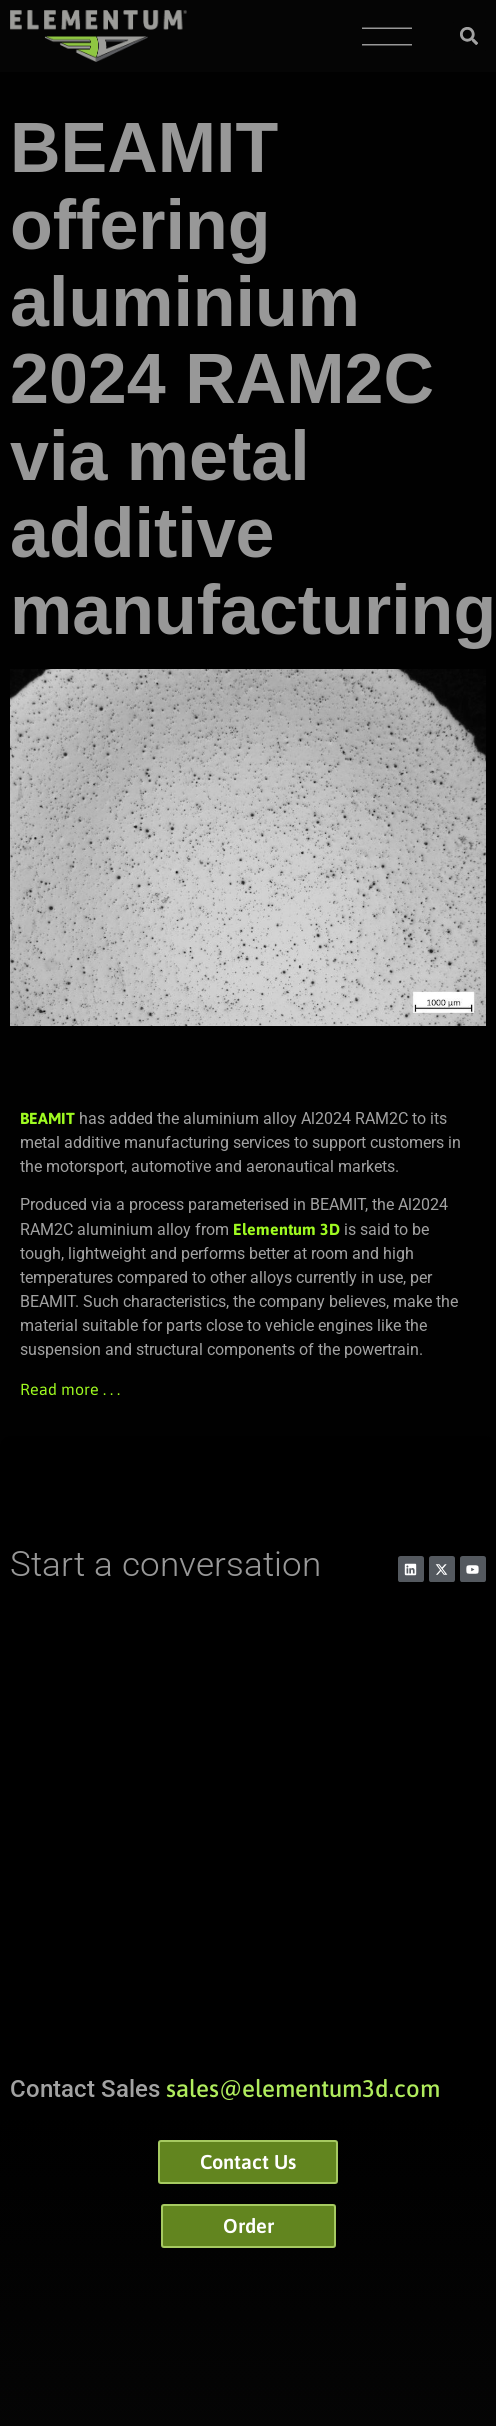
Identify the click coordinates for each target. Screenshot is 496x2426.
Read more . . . (70, 1389)
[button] (469, 36)
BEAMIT (47, 1118)
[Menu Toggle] (387, 36)
